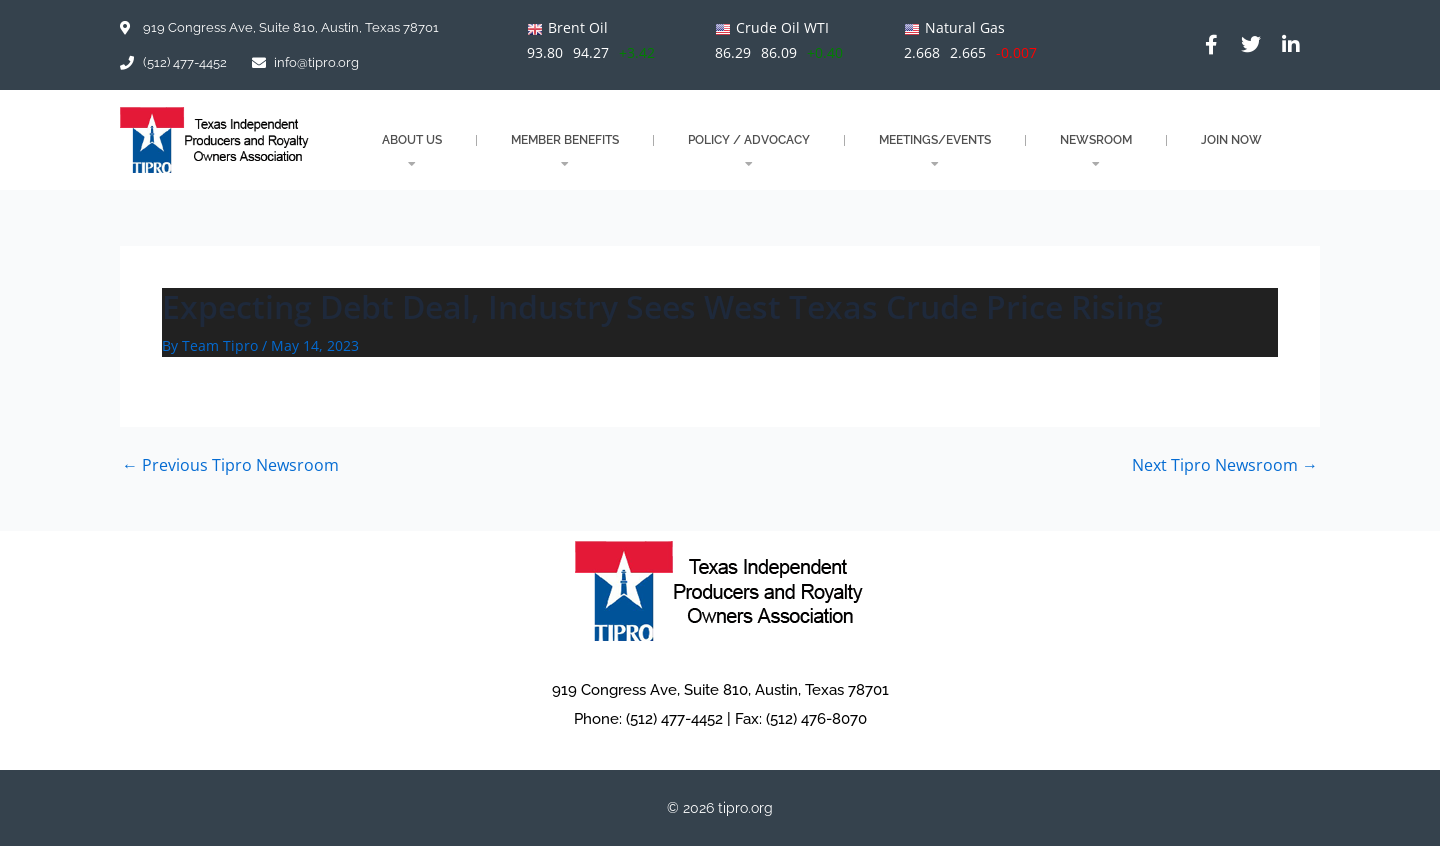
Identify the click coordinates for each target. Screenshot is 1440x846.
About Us (412, 151)
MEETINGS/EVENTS (935, 151)
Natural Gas (965, 27)
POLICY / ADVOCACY (749, 151)
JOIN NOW (1231, 140)
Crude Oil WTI (782, 27)
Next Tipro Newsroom (1225, 465)
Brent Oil (578, 27)
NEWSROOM (1096, 151)
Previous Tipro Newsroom (230, 465)
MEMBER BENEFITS (565, 151)
